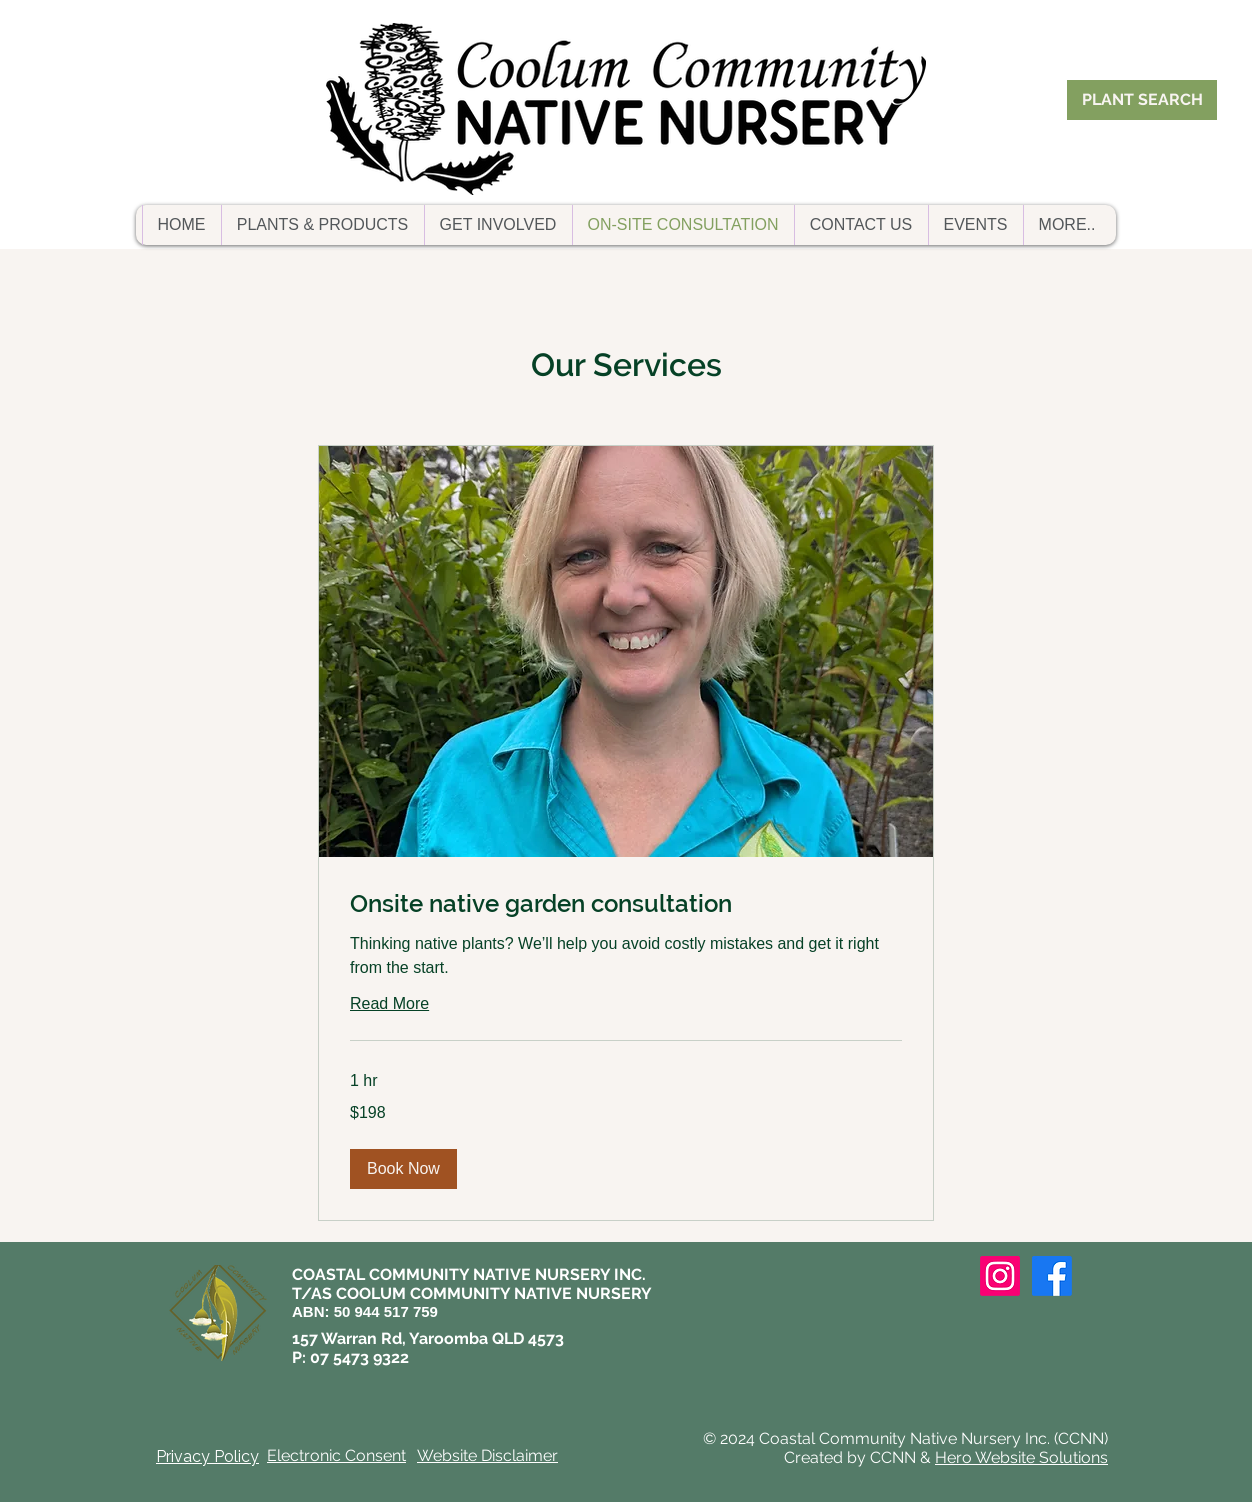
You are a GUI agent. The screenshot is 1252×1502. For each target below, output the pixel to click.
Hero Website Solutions (1021, 1457)
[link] (626, 904)
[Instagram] (1000, 1276)
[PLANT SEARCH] (1142, 100)
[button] (322, 225)
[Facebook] (1052, 1276)
